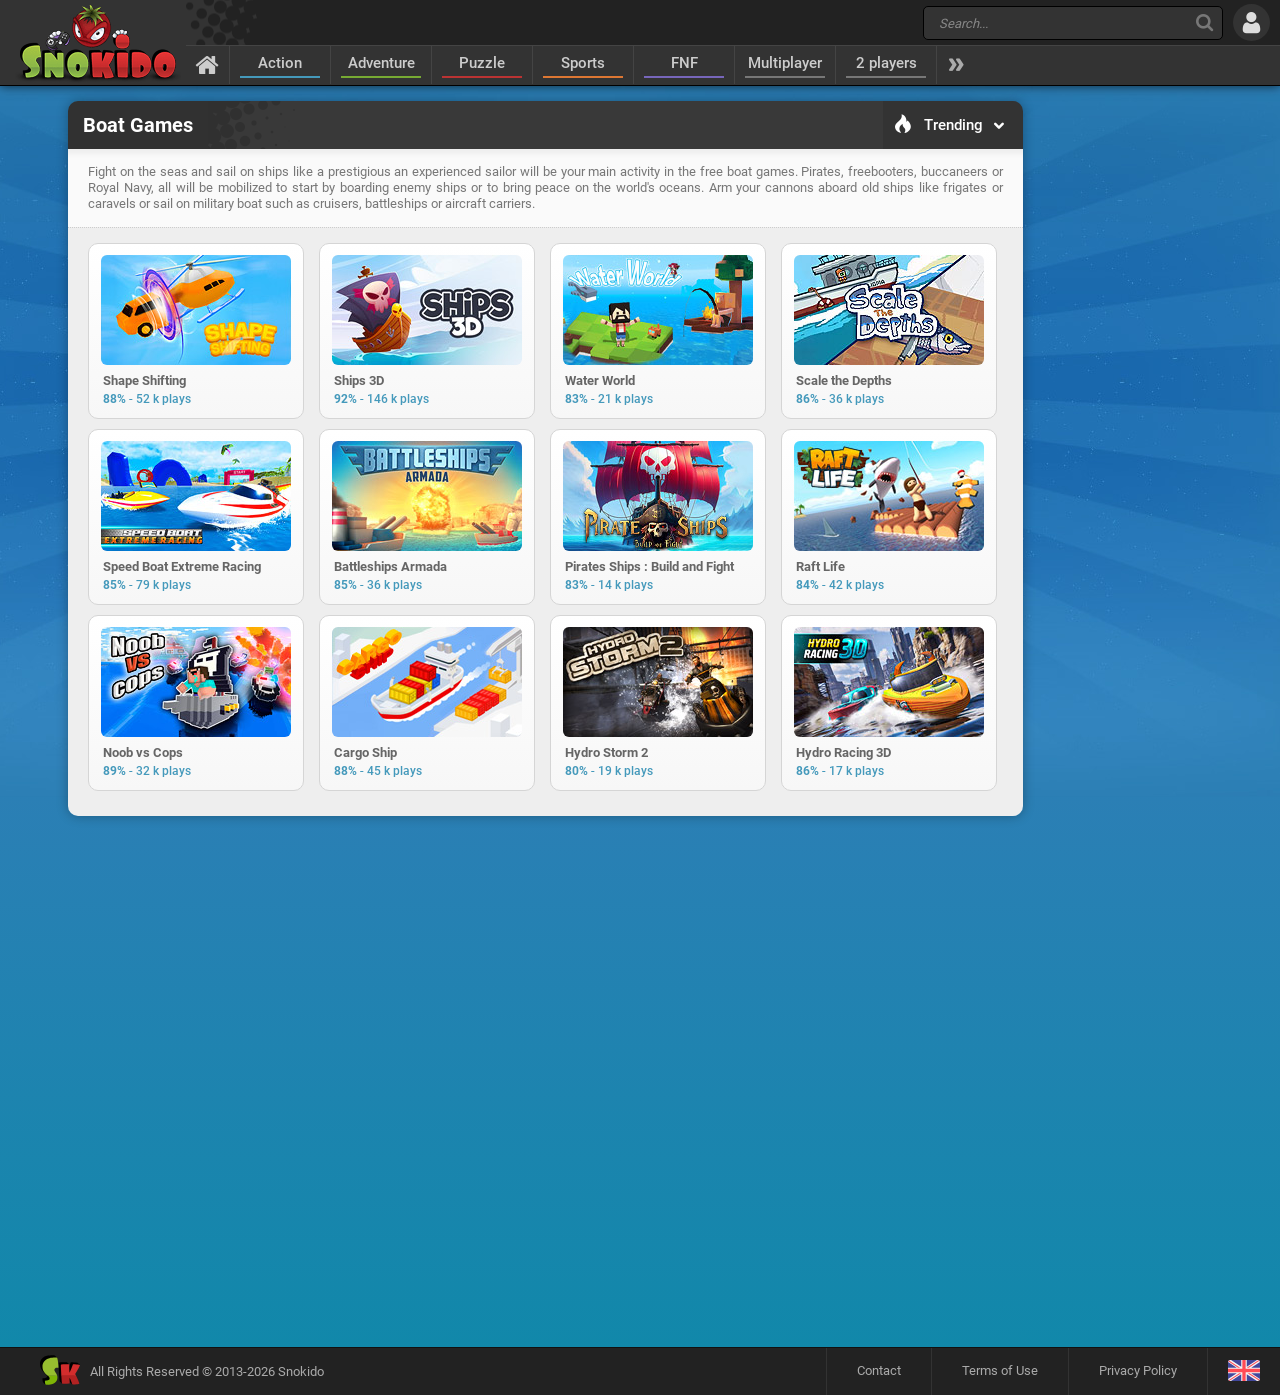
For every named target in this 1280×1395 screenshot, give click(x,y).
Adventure (381, 63)
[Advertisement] (1125, 406)
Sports (583, 63)
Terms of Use (1000, 1370)
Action (280, 63)
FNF (684, 63)
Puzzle (482, 63)
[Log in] (1251, 22)
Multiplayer (785, 63)
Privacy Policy (1138, 1370)
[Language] (1243, 1371)
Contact (879, 1370)
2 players (886, 63)
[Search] (1204, 22)
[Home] (207, 64)
